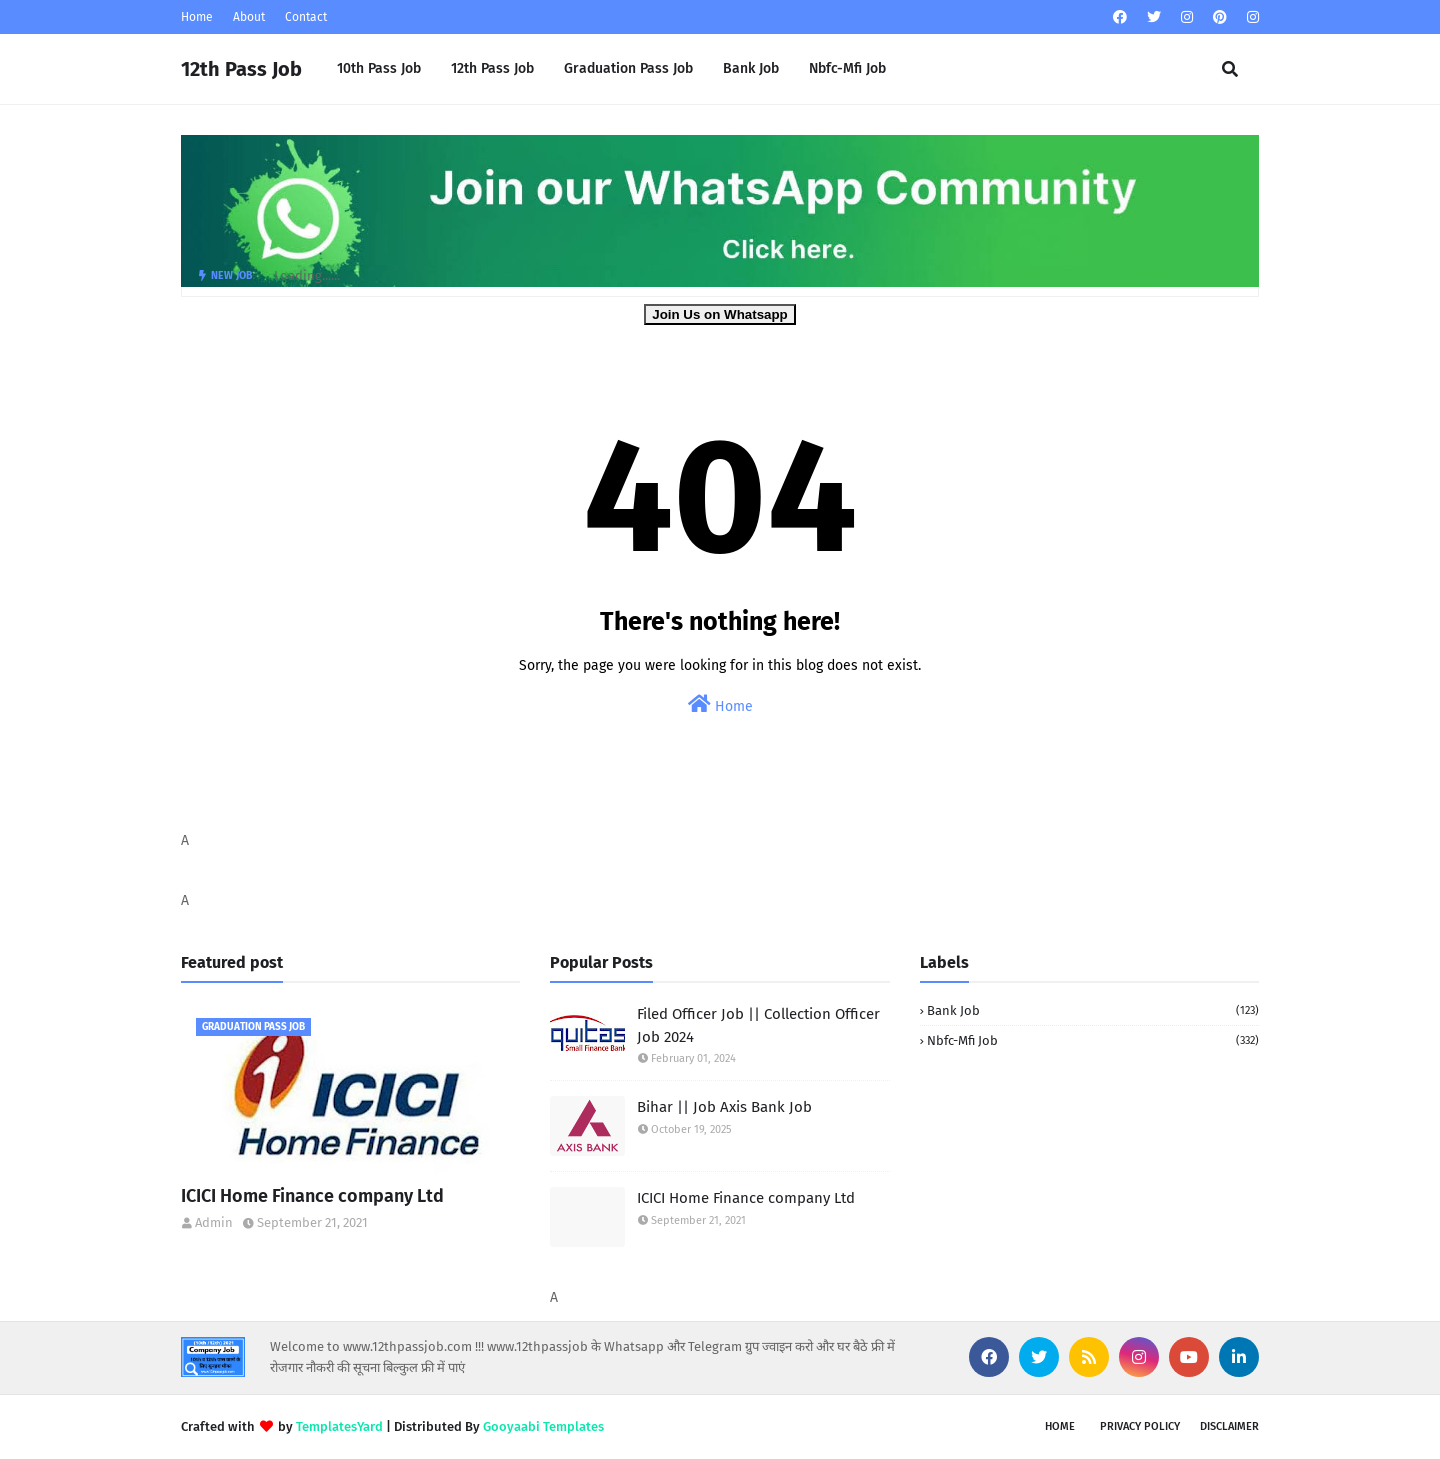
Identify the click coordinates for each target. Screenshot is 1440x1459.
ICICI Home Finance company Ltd (312, 1196)
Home (197, 17)
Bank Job (1093, 1010)
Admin (214, 1222)
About (249, 17)
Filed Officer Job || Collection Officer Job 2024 (758, 1025)
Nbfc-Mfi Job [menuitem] (847, 68)
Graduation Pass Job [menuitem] (628, 68)
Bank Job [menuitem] (751, 68)
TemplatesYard (339, 1426)
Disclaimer (1229, 1426)
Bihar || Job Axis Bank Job (724, 1107)
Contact (306, 17)
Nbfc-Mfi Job (1093, 1040)
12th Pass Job (241, 69)
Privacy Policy (1140, 1426)
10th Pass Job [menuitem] (379, 68)
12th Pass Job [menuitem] (492, 68)
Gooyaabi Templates (543, 1426)
